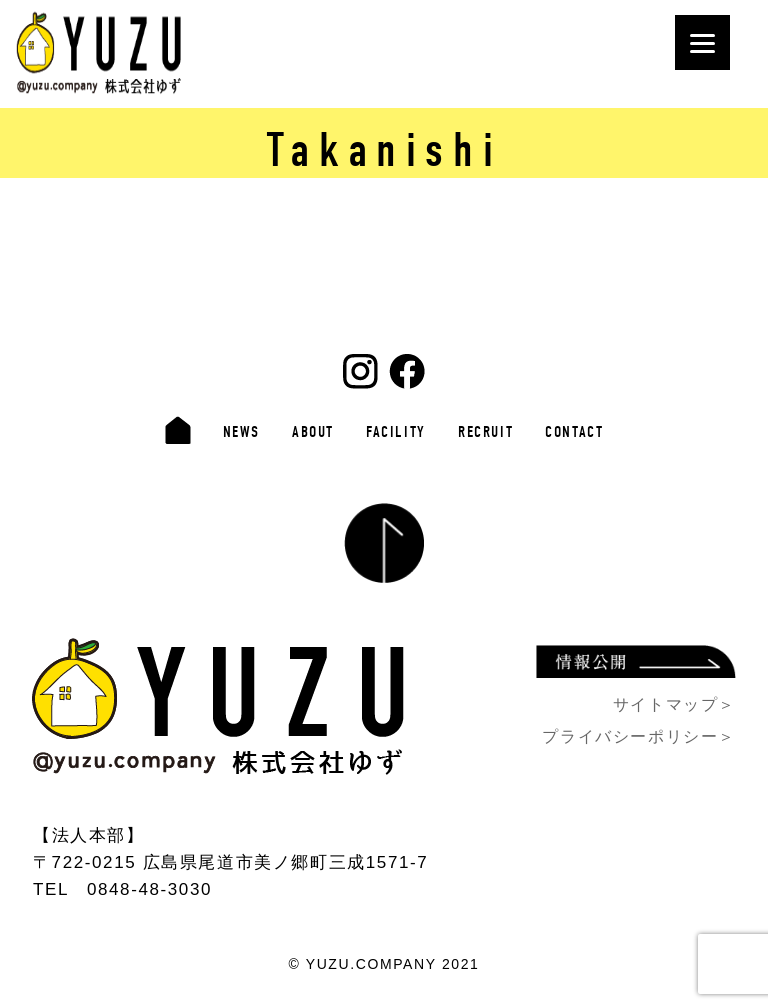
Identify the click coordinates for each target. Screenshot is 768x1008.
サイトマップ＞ (674, 704)
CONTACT (574, 432)
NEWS (241, 432)
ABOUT (313, 432)
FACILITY (396, 432)
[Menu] (702, 42)
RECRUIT (485, 432)
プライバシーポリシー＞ (639, 736)
